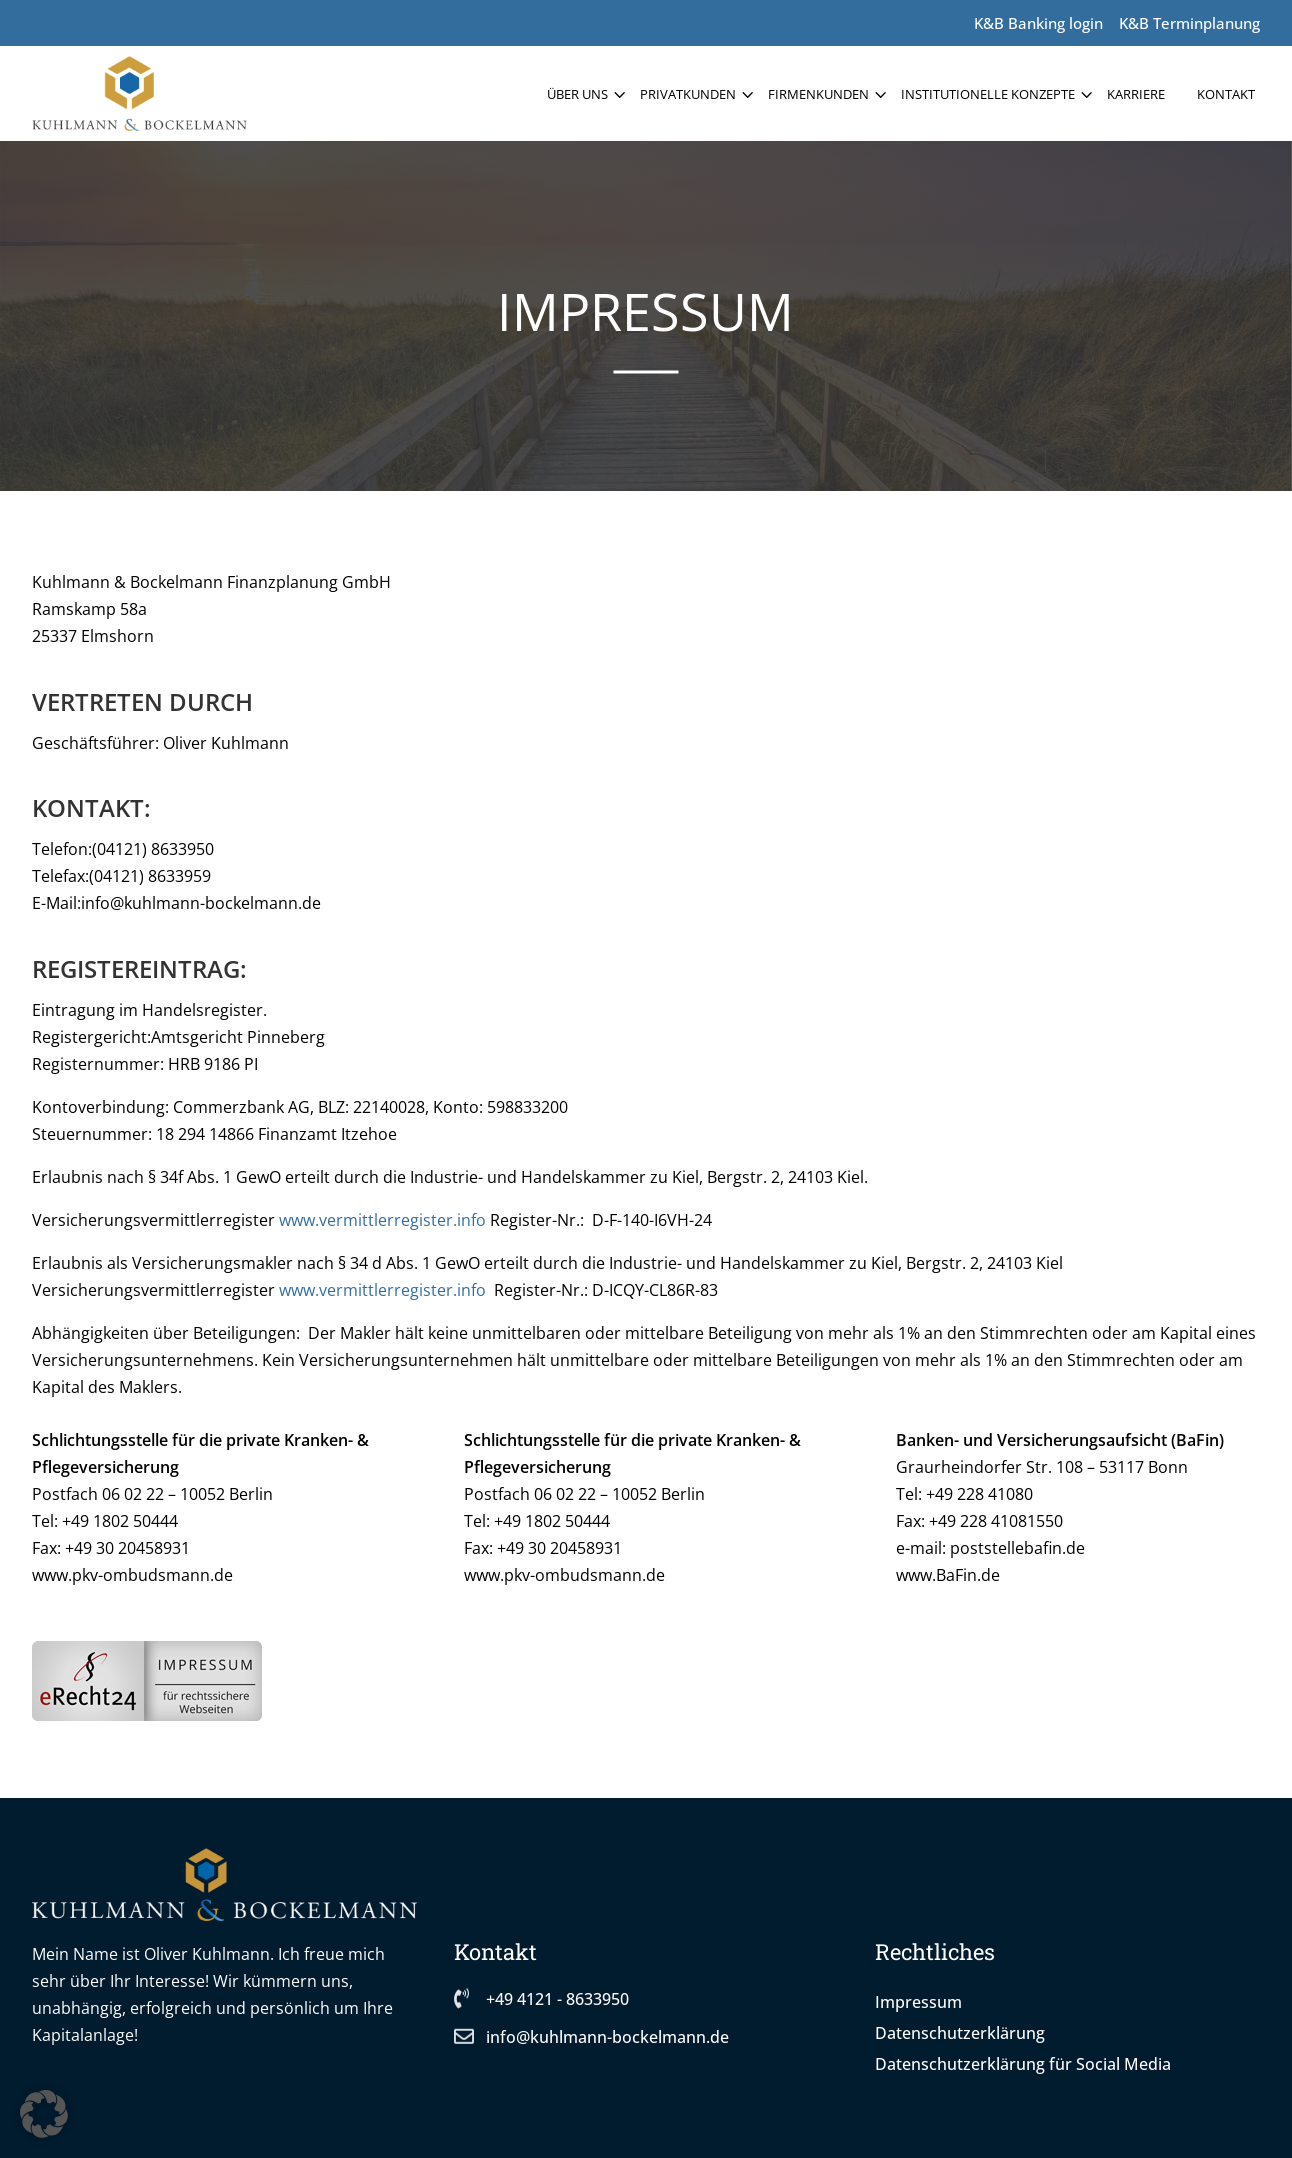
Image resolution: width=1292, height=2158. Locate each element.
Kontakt (1226, 94)
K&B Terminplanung (1189, 23)
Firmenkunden (818, 94)
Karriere (1136, 94)
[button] (44, 2114)
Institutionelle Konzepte (988, 94)
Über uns (577, 94)
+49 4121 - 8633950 (557, 1999)
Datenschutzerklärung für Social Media (1023, 2064)
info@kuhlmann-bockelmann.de (607, 2037)
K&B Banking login (1038, 23)
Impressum (918, 2002)
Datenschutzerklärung (960, 2033)
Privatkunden (688, 94)
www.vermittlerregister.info (382, 1220)
